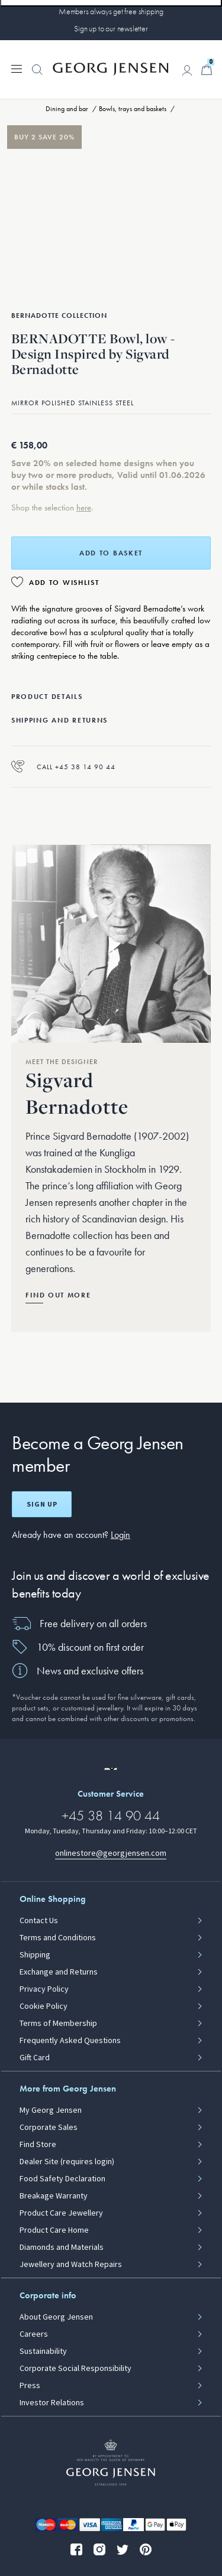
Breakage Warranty (54, 2196)
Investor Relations (52, 2403)
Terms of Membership (58, 2023)
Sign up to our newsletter (111, 28)
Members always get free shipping (111, 11)
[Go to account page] (187, 70)
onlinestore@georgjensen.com (110, 1853)
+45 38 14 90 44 (111, 1815)
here (83, 507)
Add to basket (111, 553)
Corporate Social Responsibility (75, 2368)
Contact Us (39, 1921)
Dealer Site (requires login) (67, 2162)
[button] (37, 75)
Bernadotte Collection (59, 315)
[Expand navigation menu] (16, 68)
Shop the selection (43, 507)
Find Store (38, 2145)
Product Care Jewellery (61, 2213)
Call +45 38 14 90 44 (63, 766)
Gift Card (35, 2058)
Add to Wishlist (64, 582)
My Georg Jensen (51, 2110)
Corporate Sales (49, 2127)
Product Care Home (54, 2230)
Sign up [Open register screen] (42, 1504)
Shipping (35, 1955)
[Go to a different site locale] (110, 1769)
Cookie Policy (43, 2006)
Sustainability (43, 2351)
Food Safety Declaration (62, 2179)
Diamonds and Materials (62, 2247)
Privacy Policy (44, 1989)
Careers (34, 2334)
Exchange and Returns (59, 1972)
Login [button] (120, 1534)
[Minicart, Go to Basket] (206, 69)
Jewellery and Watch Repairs (71, 2264)
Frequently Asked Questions (70, 2041)
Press (30, 2386)
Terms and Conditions (58, 1938)
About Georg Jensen (56, 2317)
